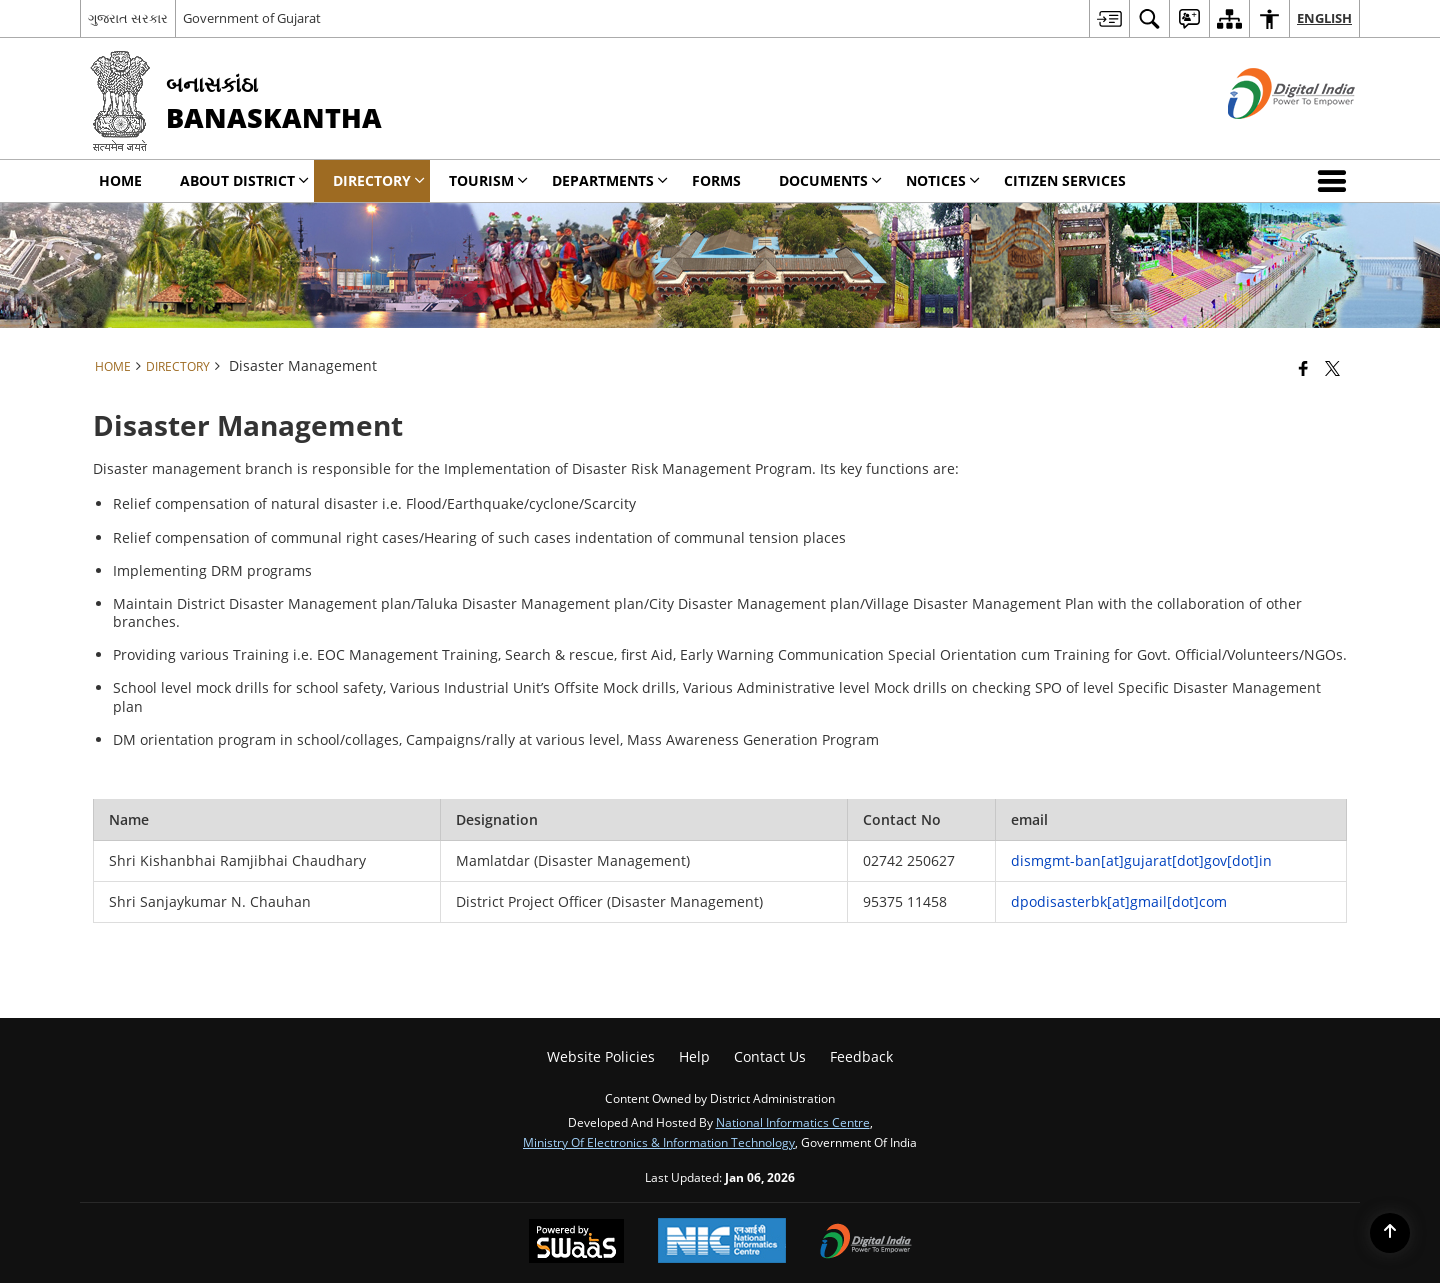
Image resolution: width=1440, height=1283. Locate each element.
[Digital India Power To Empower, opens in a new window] (866, 1243)
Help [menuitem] (694, 1056)
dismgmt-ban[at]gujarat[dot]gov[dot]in (1141, 860)
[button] (1336, 181)
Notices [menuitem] (943, 180)
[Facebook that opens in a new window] (1303, 368)
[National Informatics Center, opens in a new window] (722, 1242)
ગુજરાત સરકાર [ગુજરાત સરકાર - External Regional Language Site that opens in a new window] (128, 18)
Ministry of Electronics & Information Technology (659, 1142)
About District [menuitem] (244, 180)
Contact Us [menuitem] (770, 1056)
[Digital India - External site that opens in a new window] (1266, 135)
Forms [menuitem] (716, 180)
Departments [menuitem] (610, 180)
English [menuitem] (1324, 18)
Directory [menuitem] (379, 180)
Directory (178, 366)
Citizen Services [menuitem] (1065, 180)
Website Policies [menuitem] (601, 1056)
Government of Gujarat (252, 18)
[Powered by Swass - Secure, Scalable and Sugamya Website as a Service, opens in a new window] (576, 1243)
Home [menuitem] (120, 180)
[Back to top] (1390, 1233)
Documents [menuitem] (830, 180)
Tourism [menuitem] (488, 180)
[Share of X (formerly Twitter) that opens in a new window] (1332, 368)
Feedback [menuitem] (861, 1056)
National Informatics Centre (793, 1122)
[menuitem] (1109, 18)
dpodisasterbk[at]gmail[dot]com (1119, 901)
